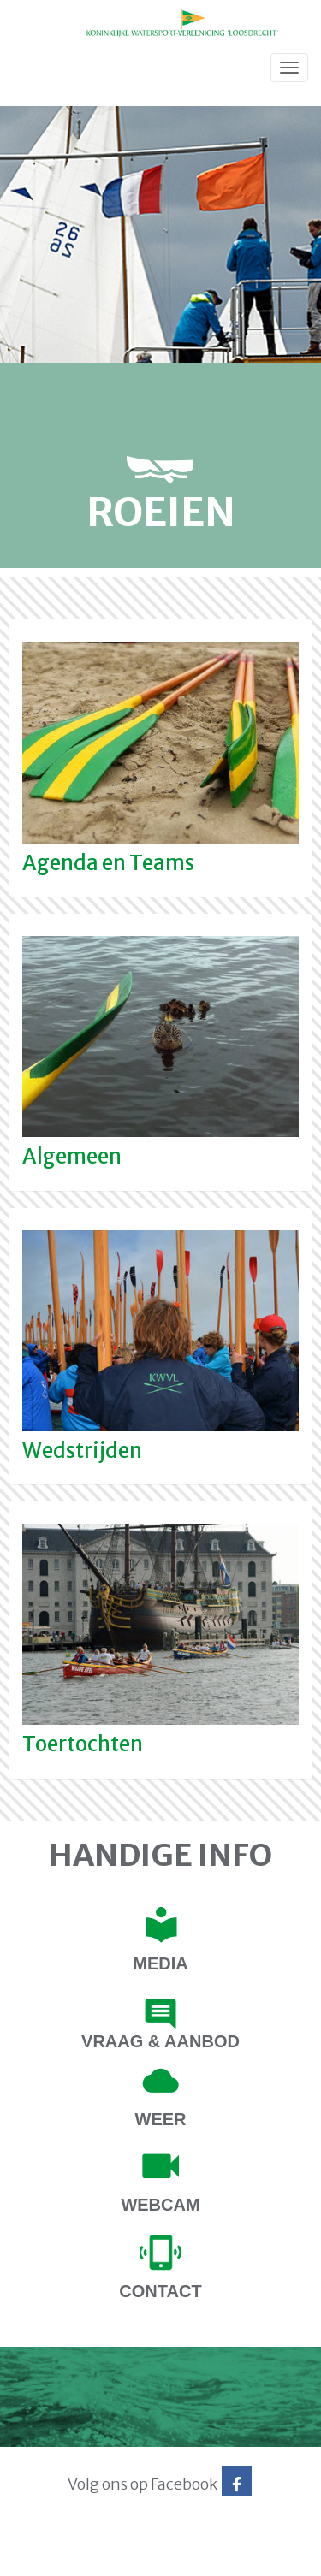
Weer (161, 2119)
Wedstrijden (82, 1450)
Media (160, 1963)
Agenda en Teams (108, 863)
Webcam (160, 2204)
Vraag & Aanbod (160, 2041)
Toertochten (82, 1744)
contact (160, 2291)
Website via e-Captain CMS (66, 2557)
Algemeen (72, 1156)
